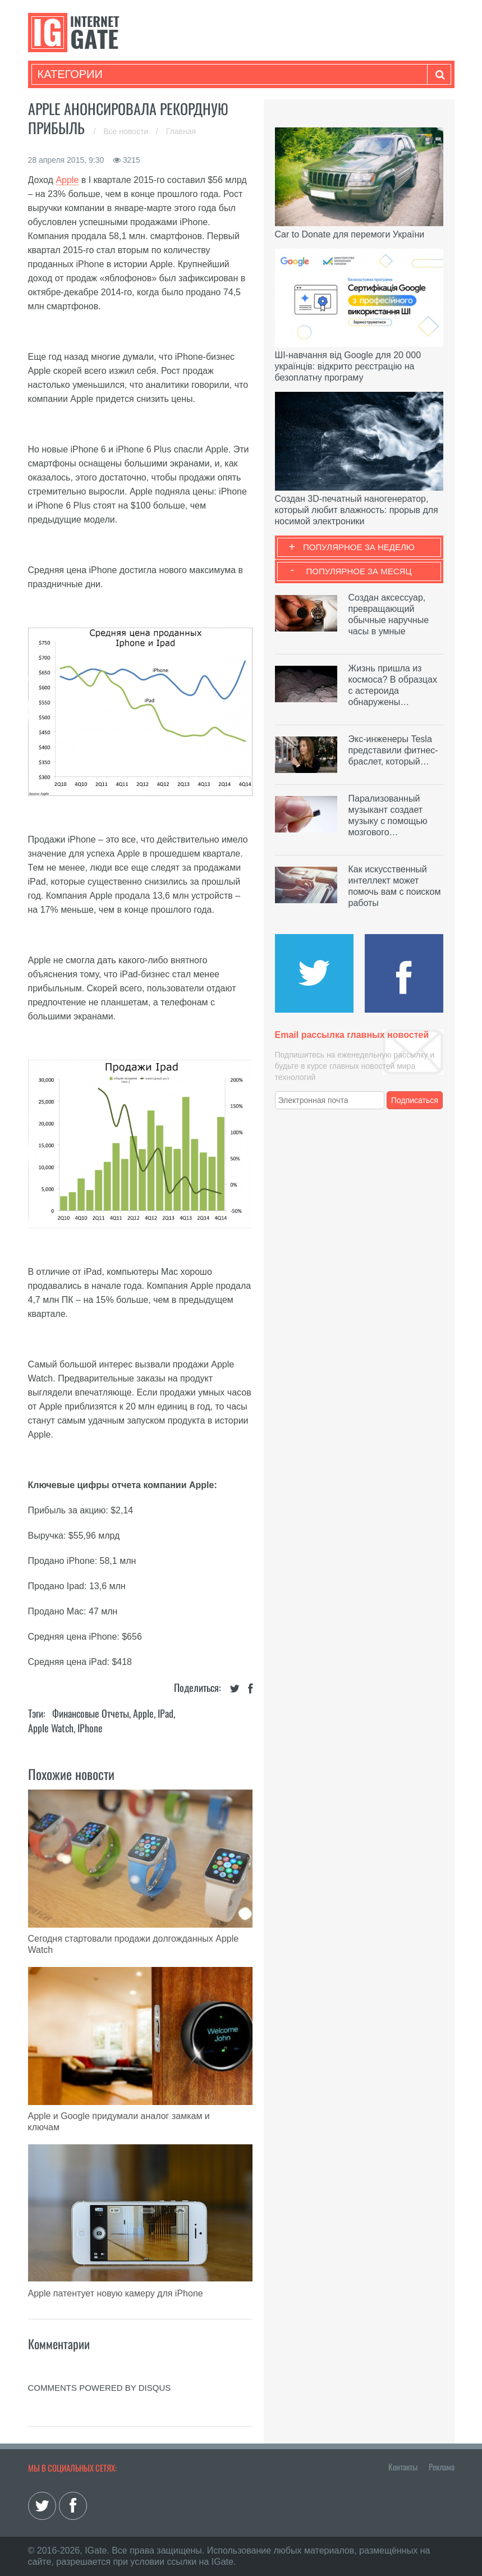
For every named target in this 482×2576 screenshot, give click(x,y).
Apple (67, 180)
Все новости (126, 131)
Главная (181, 131)
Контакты (402, 2466)
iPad (165, 1713)
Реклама (442, 2466)
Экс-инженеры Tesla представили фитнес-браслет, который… (393, 750)
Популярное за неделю (359, 547)
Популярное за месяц (358, 571)
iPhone (90, 1728)
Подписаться (414, 1100)
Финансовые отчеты (90, 1713)
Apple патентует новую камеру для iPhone (115, 2293)
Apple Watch (51, 1728)
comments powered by (99, 2387)
